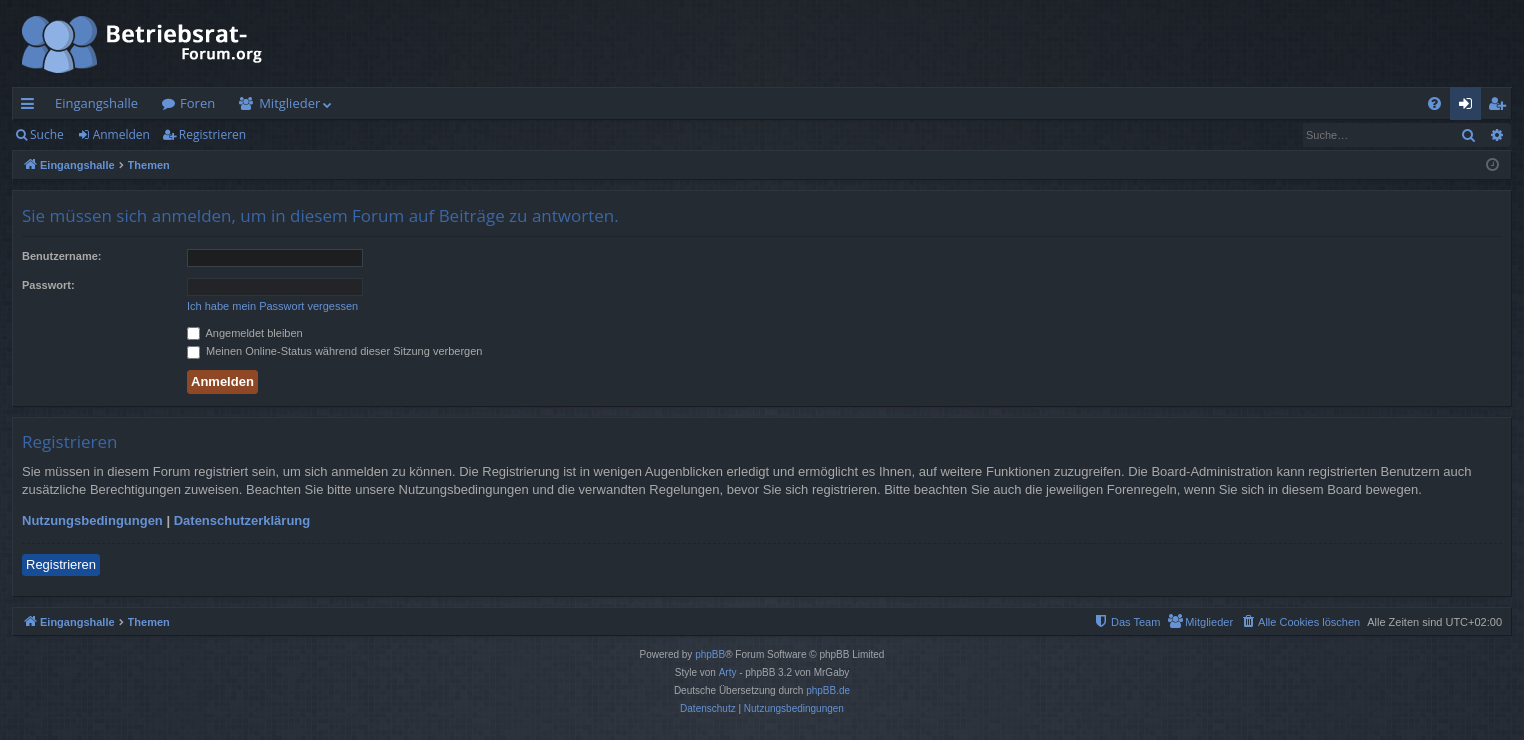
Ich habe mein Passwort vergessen (272, 306)
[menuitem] (1434, 103)
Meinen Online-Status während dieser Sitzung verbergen (334, 351)
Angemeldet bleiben (245, 333)
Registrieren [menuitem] (1501, 107)
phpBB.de (828, 690)
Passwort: (48, 285)
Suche (47, 134)
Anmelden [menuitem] (1471, 107)
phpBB (710, 654)
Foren (197, 103)
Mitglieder (289, 103)
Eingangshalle (96, 103)
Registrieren (212, 134)
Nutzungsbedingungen (92, 520)
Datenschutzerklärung (242, 520)
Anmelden (121, 134)
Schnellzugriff (31, 107)
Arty (728, 672)
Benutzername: (61, 256)
